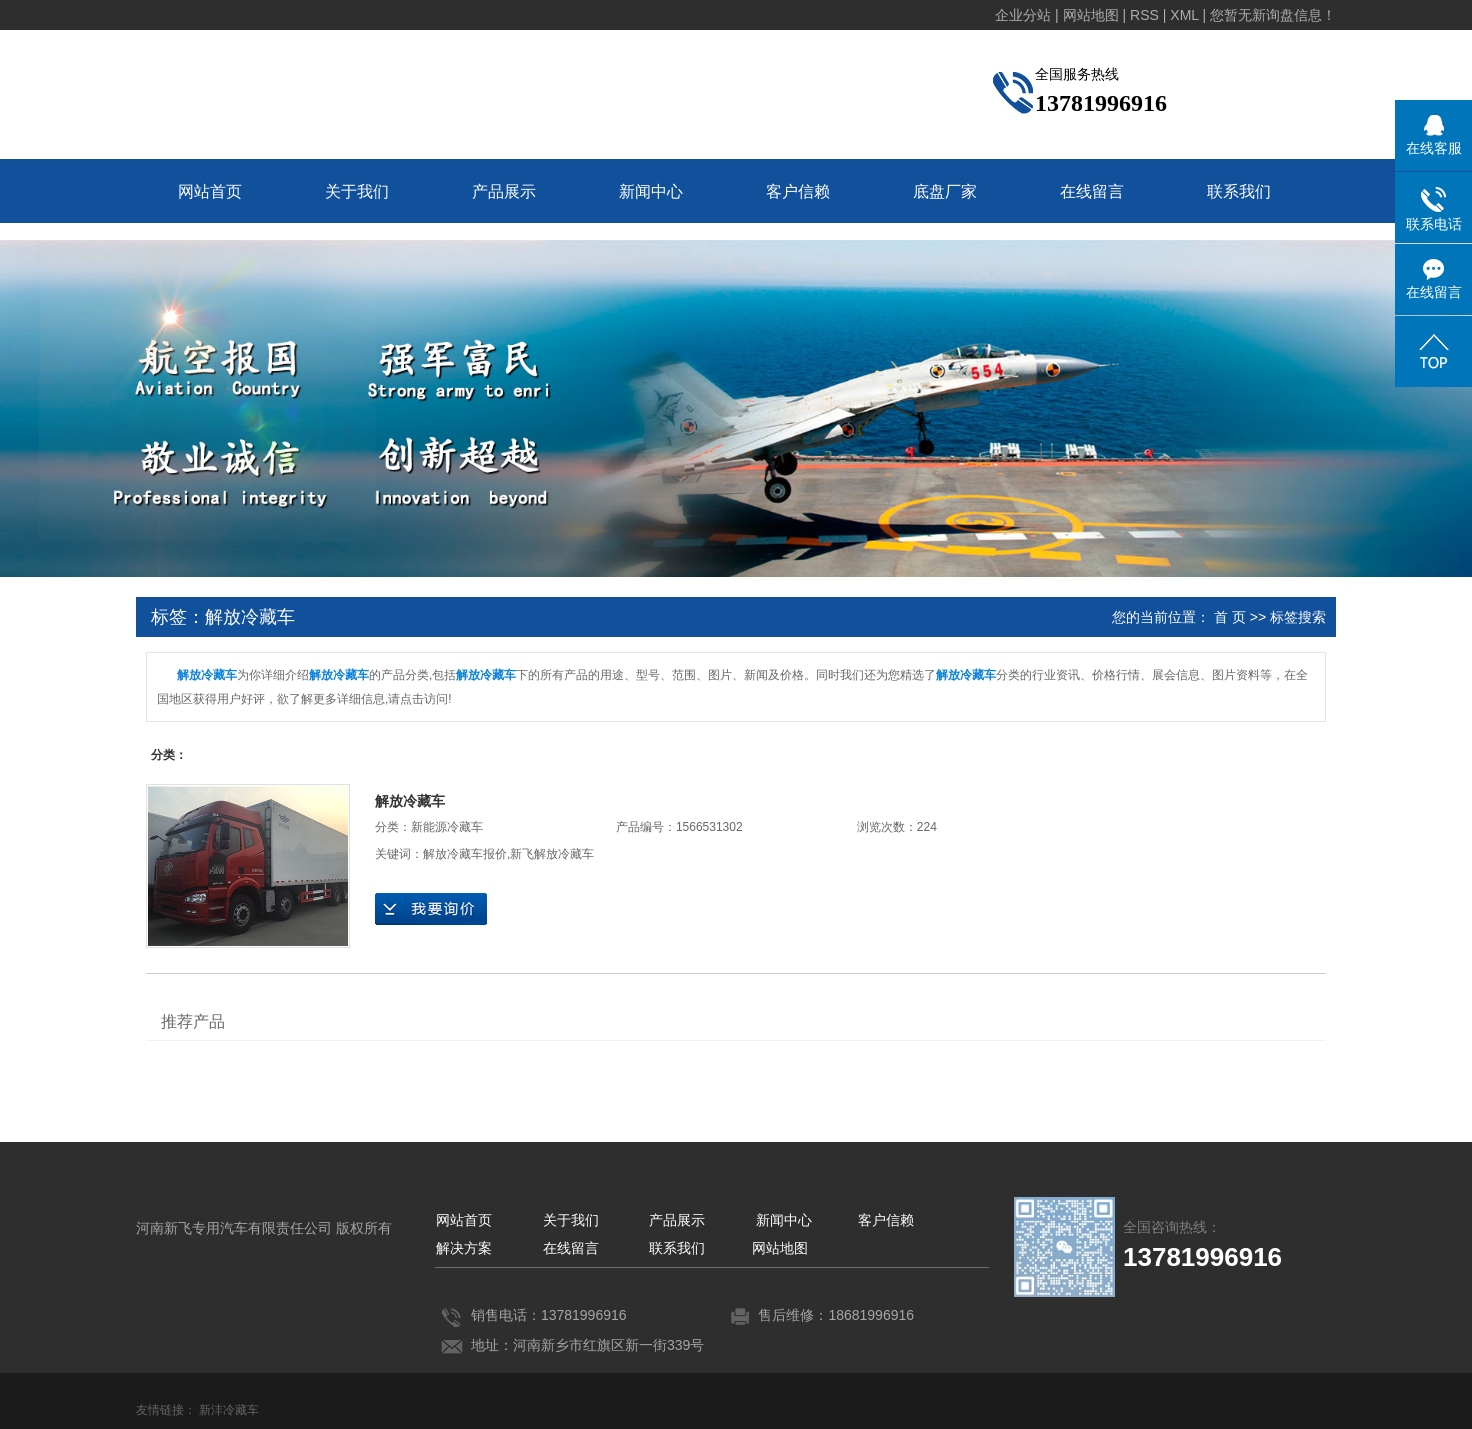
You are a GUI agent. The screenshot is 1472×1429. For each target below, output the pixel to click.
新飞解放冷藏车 (552, 854)
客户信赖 (798, 191)
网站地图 (780, 1248)
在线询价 (431, 909)
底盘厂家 (945, 191)
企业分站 (1023, 15)
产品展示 (504, 191)
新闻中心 (651, 191)
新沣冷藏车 (229, 1410)
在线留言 (1092, 191)
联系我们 (1239, 191)
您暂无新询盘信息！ (1273, 15)
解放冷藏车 (410, 801)
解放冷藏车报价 (465, 854)
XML (1184, 15)
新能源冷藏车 (447, 827)
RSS (1144, 15)
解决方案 (464, 1248)
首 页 (1230, 617)
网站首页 (210, 191)
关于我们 (357, 191)
